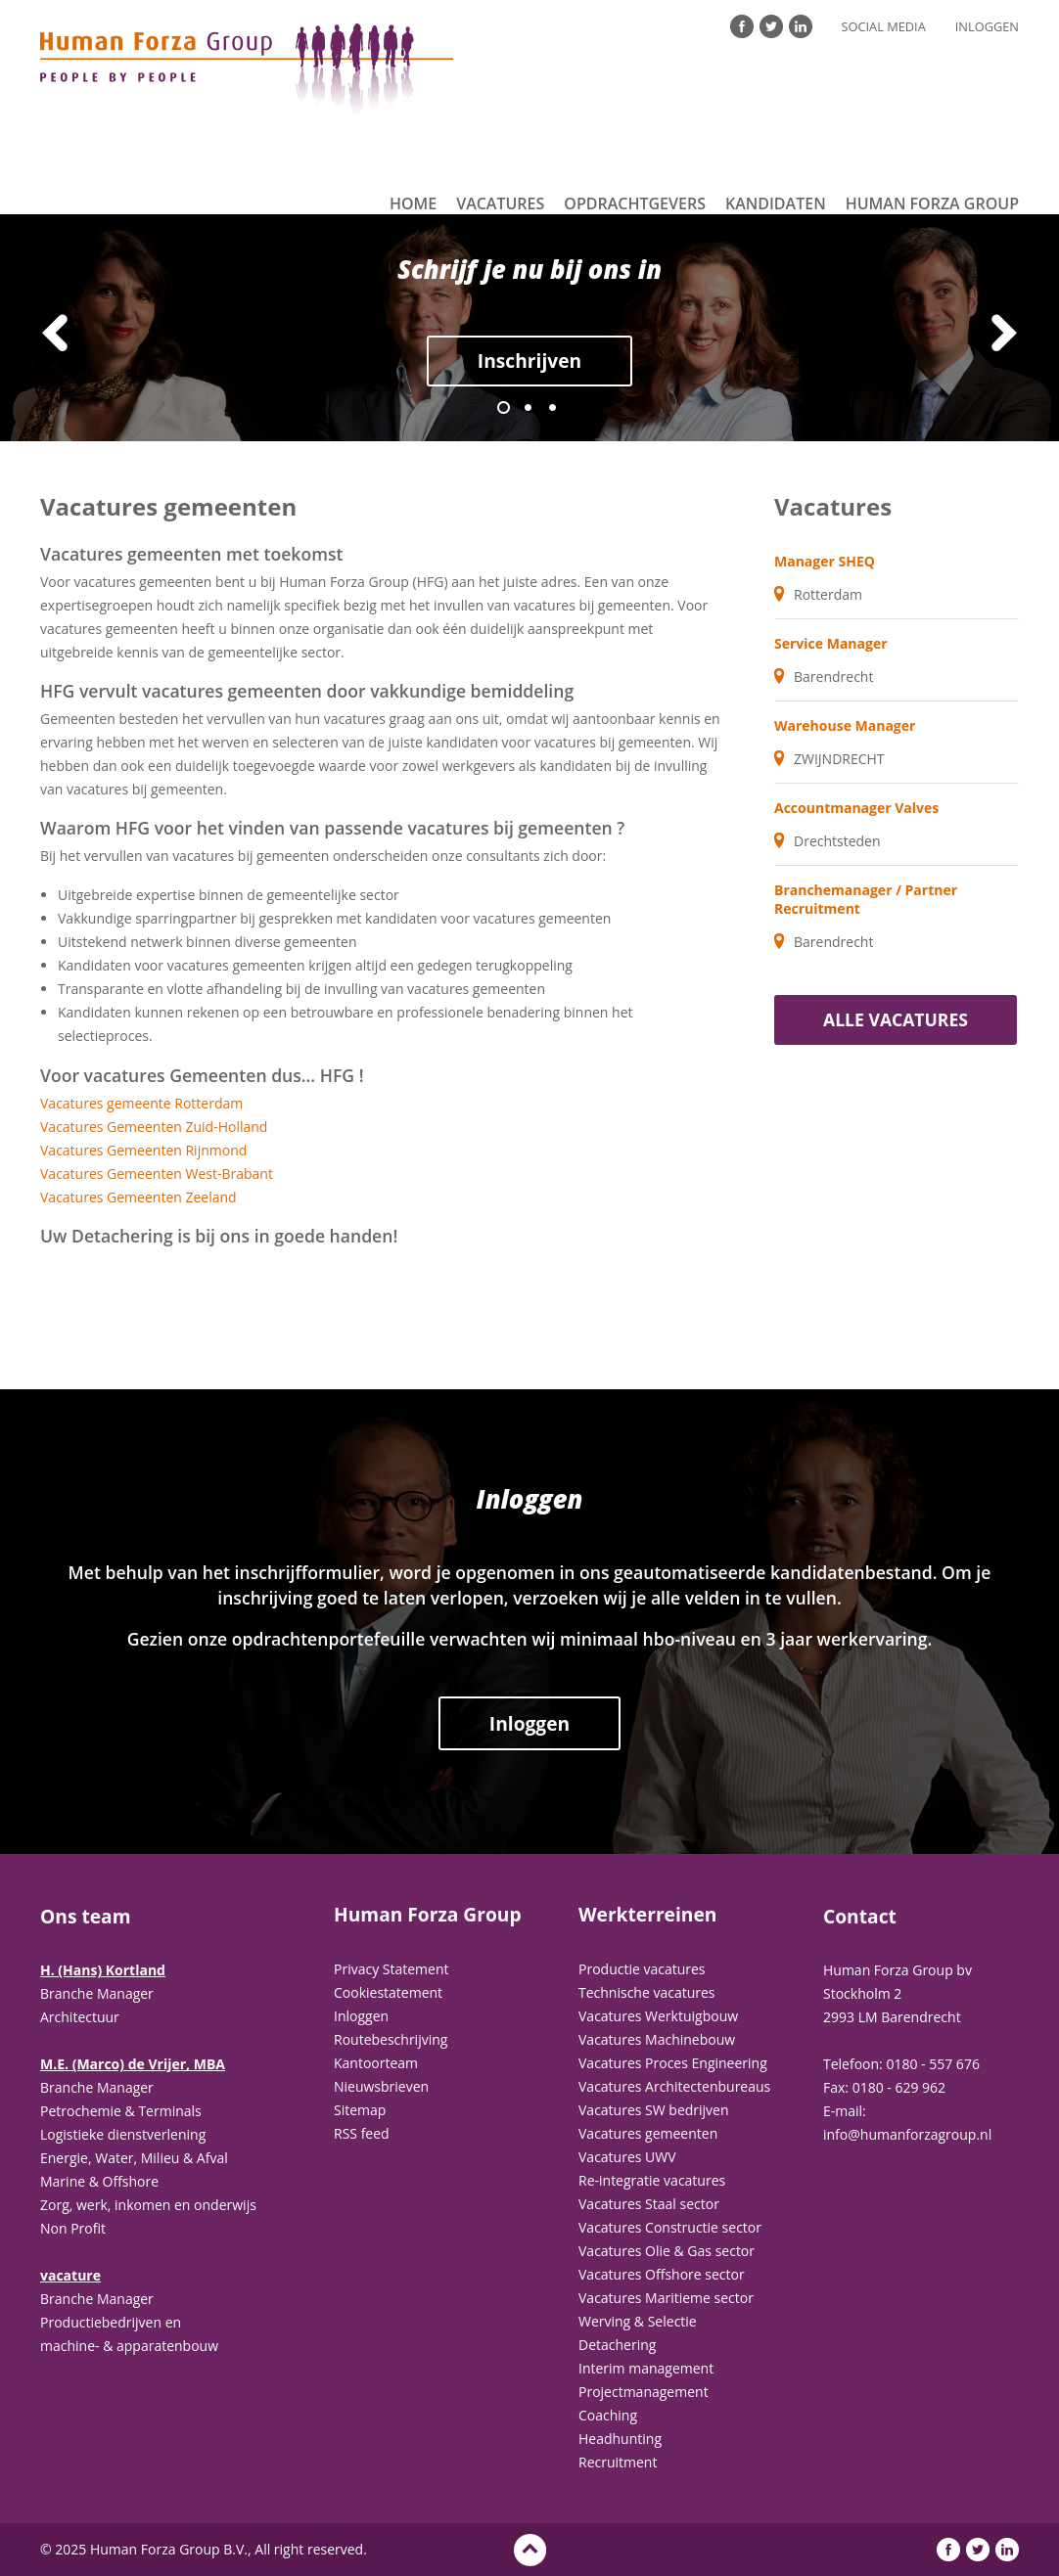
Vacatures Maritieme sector (666, 2297)
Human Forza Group (932, 203)
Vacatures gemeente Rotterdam (141, 1103)
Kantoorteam (376, 2063)
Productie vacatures (642, 1969)
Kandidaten (775, 203)
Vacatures (500, 203)
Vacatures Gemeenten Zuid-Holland (153, 1126)
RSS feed (362, 2133)
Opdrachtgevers (635, 203)
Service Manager (831, 643)
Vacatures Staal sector (648, 2203)
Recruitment (617, 2462)
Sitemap (360, 2110)
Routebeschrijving (390, 2039)
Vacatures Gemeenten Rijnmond (143, 1150)
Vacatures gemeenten (647, 2133)
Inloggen (987, 26)
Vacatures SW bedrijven (653, 2110)
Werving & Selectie (637, 2321)
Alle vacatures (895, 1019)
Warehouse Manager (844, 725)
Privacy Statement (391, 1969)
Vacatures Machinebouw (656, 2039)
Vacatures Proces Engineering (672, 2063)
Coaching (607, 2415)
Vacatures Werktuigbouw (658, 2016)
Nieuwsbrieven (381, 2086)
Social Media (884, 26)
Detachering (617, 2344)
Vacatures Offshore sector (661, 2274)
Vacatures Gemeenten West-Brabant (156, 1173)
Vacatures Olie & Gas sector (666, 2250)
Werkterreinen (647, 1914)
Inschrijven (529, 360)
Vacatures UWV (627, 2156)
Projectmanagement (643, 2391)
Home (413, 203)
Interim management (646, 2368)
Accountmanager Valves (856, 807)
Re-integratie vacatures (651, 2180)
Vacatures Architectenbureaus (674, 2086)
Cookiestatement (388, 1992)
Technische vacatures (646, 1992)
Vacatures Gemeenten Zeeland (138, 1197)
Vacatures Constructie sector (669, 2227)
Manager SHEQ (824, 561)
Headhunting (620, 2438)
